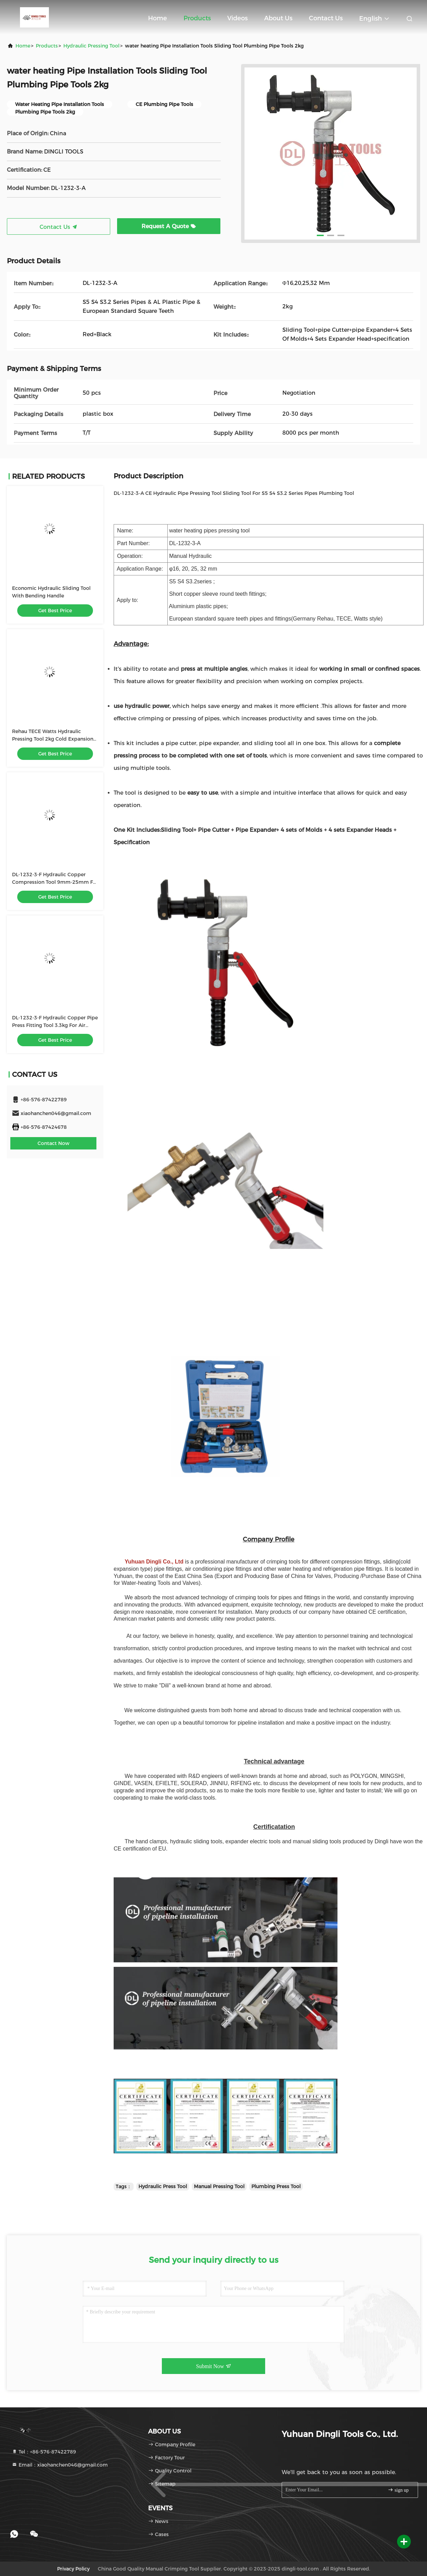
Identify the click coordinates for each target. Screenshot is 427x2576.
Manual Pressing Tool (219, 2186)
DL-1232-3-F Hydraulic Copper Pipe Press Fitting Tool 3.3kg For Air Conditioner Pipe (55, 1025)
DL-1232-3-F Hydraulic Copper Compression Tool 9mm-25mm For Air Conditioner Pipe (55, 882)
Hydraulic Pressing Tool (91, 46)
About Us (278, 18)
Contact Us (326, 18)
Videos (237, 18)
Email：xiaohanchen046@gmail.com (60, 2465)
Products (197, 18)
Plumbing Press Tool (276, 2186)
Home (157, 18)
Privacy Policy (73, 2569)
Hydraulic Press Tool (162, 2186)
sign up (398, 2490)
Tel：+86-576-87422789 (44, 2452)
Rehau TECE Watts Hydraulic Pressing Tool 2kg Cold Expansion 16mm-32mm (52, 739)
